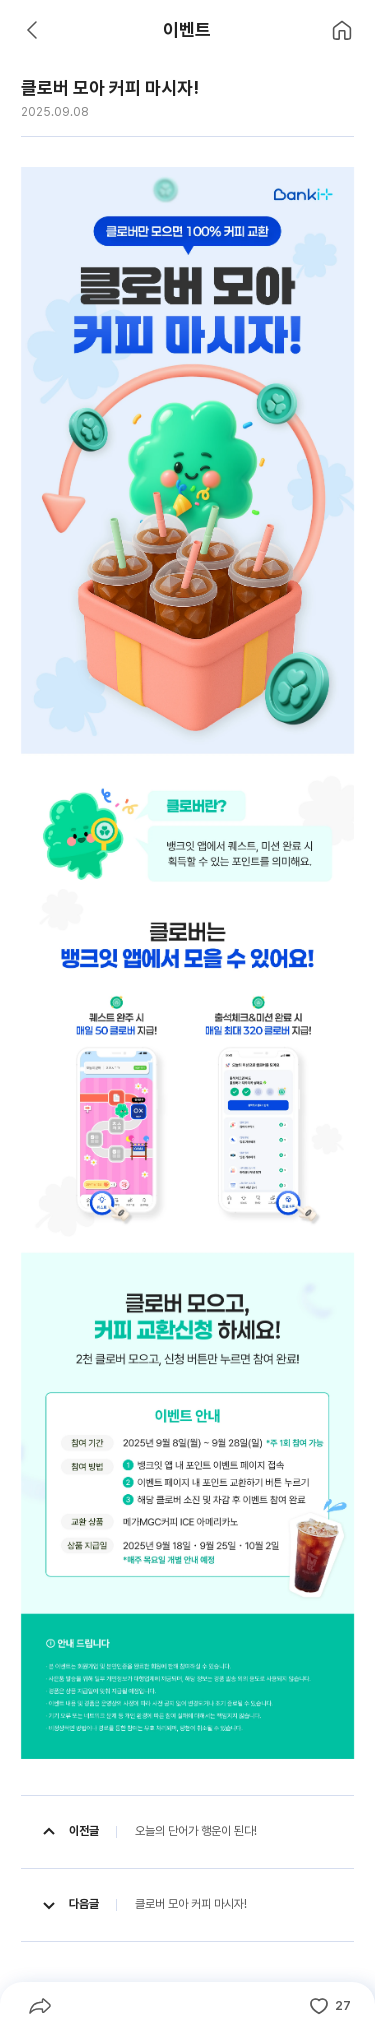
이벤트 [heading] (187, 29)
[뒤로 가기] (33, 30)
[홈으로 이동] (342, 30)
